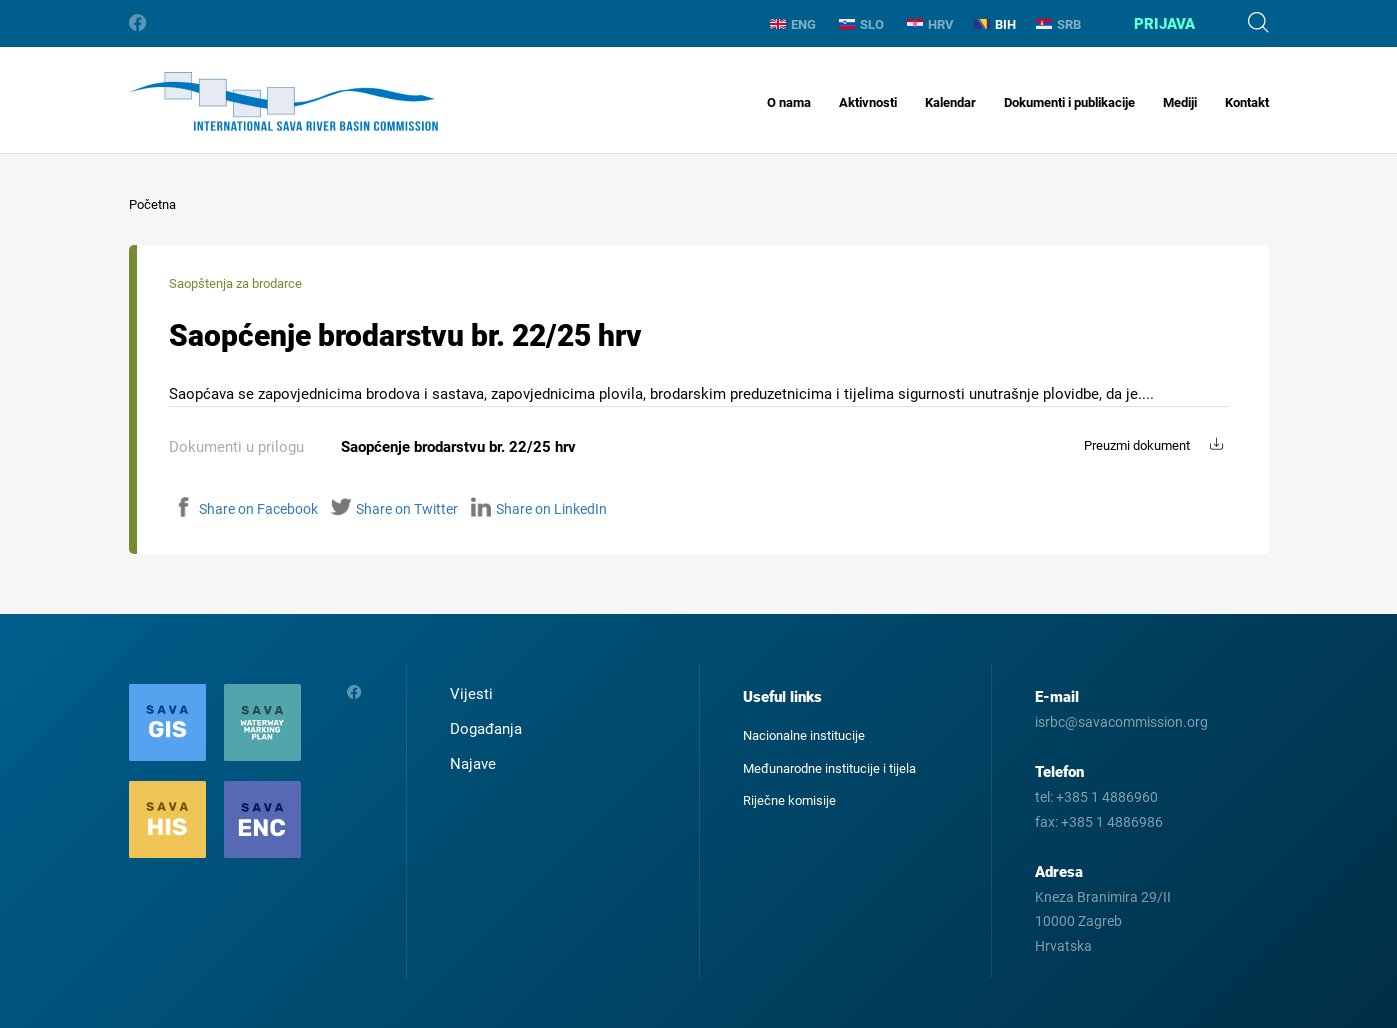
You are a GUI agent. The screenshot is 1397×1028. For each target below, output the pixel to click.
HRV (930, 24)
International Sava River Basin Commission (283, 101)
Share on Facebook (246, 509)
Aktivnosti (868, 102)
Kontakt (1247, 102)
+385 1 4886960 (1107, 797)
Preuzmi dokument (1137, 445)
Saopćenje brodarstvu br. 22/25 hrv (458, 447)
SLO (861, 24)
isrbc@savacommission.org (1121, 722)
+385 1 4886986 (1112, 822)
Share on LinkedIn (539, 509)
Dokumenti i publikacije (1069, 102)
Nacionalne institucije (804, 735)
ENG (793, 24)
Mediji (1180, 102)
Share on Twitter (394, 509)
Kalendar (950, 102)
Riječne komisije (789, 800)
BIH (995, 24)
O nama (789, 102)
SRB (1058, 24)
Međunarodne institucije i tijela (829, 768)
